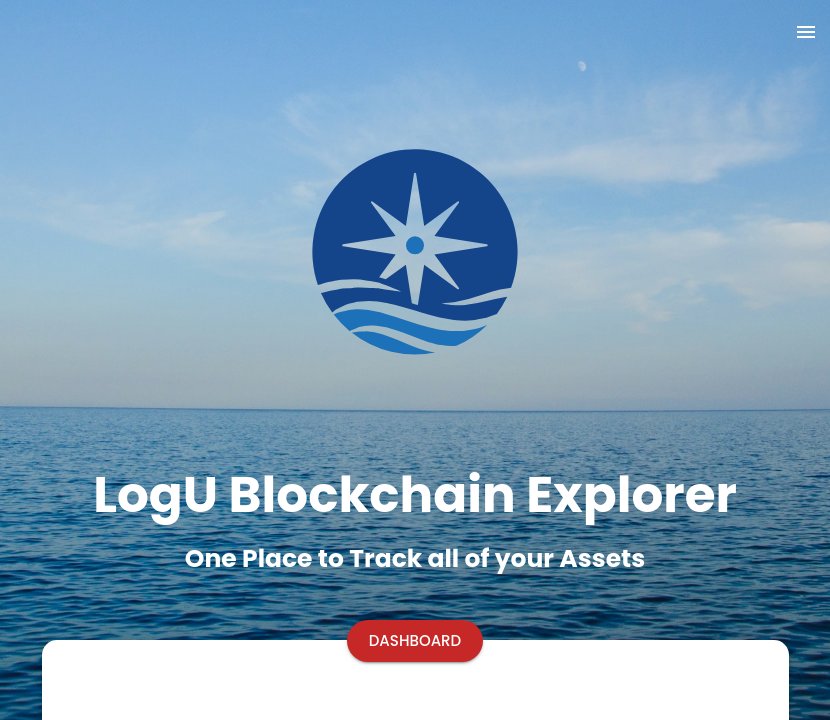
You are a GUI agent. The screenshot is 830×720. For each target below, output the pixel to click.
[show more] (806, 32)
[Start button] (415, 641)
